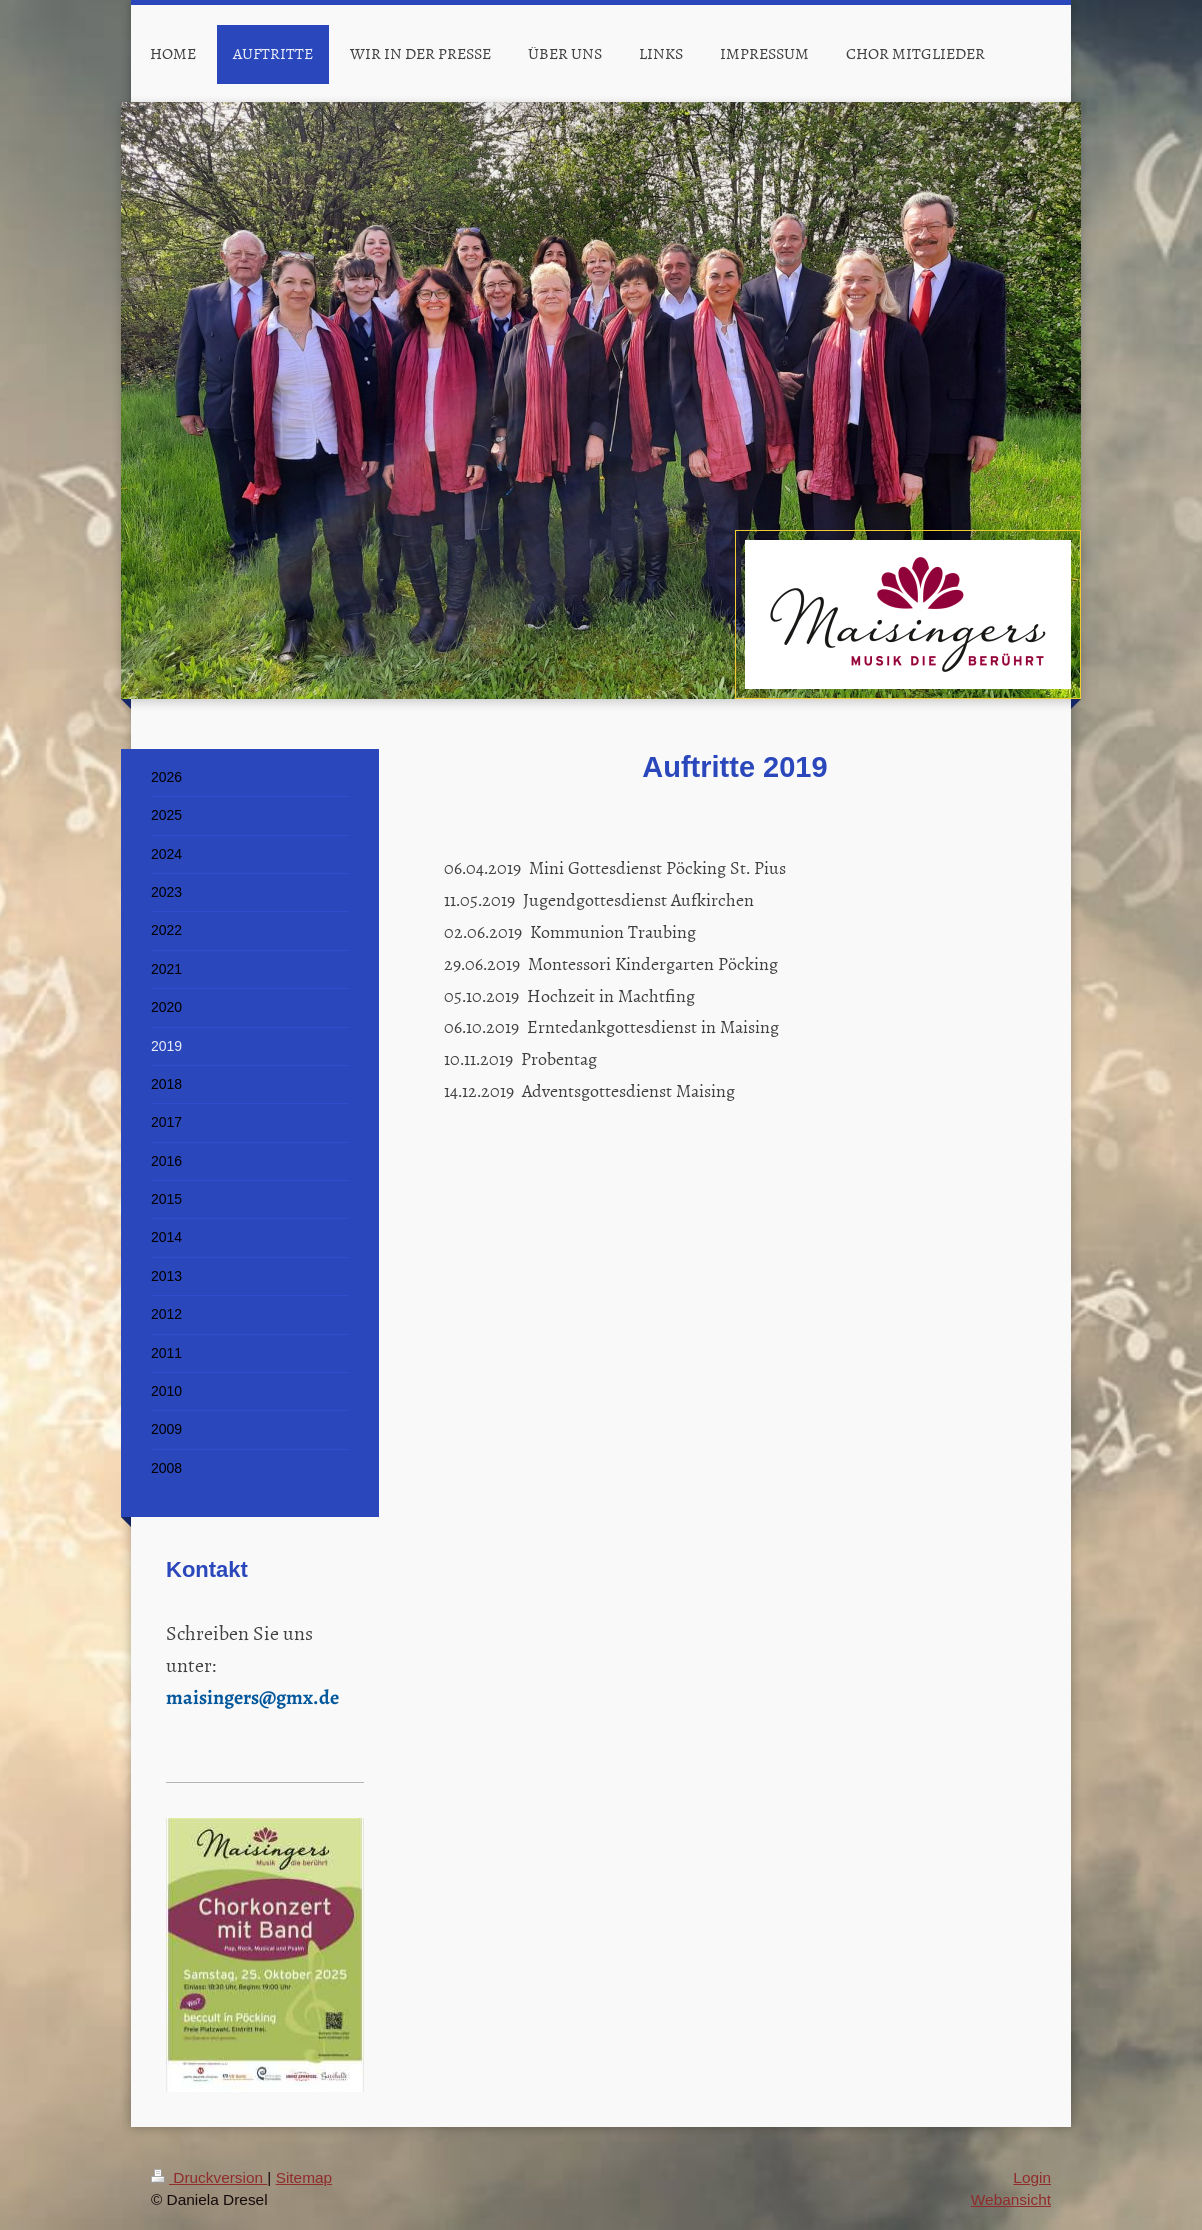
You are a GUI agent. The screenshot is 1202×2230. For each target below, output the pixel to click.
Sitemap (304, 2177)
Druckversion (209, 2177)
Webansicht (1011, 2199)
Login (1032, 2177)
